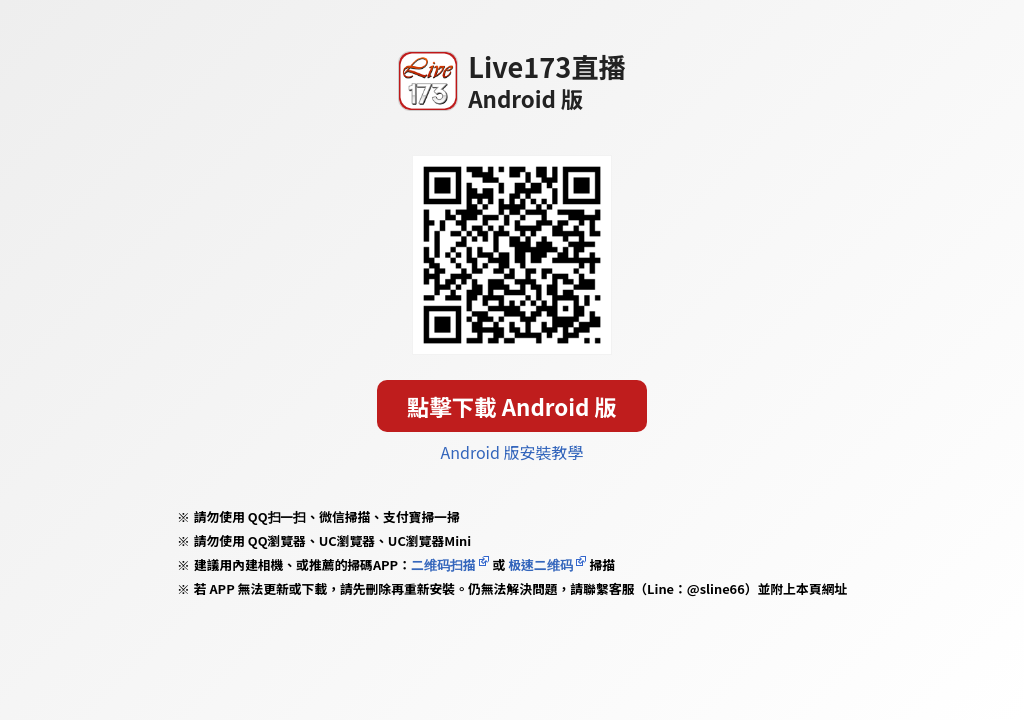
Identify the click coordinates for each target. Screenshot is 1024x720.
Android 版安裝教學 (512, 452)
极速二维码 (540, 564)
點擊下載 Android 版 (512, 406)
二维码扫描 (443, 564)
